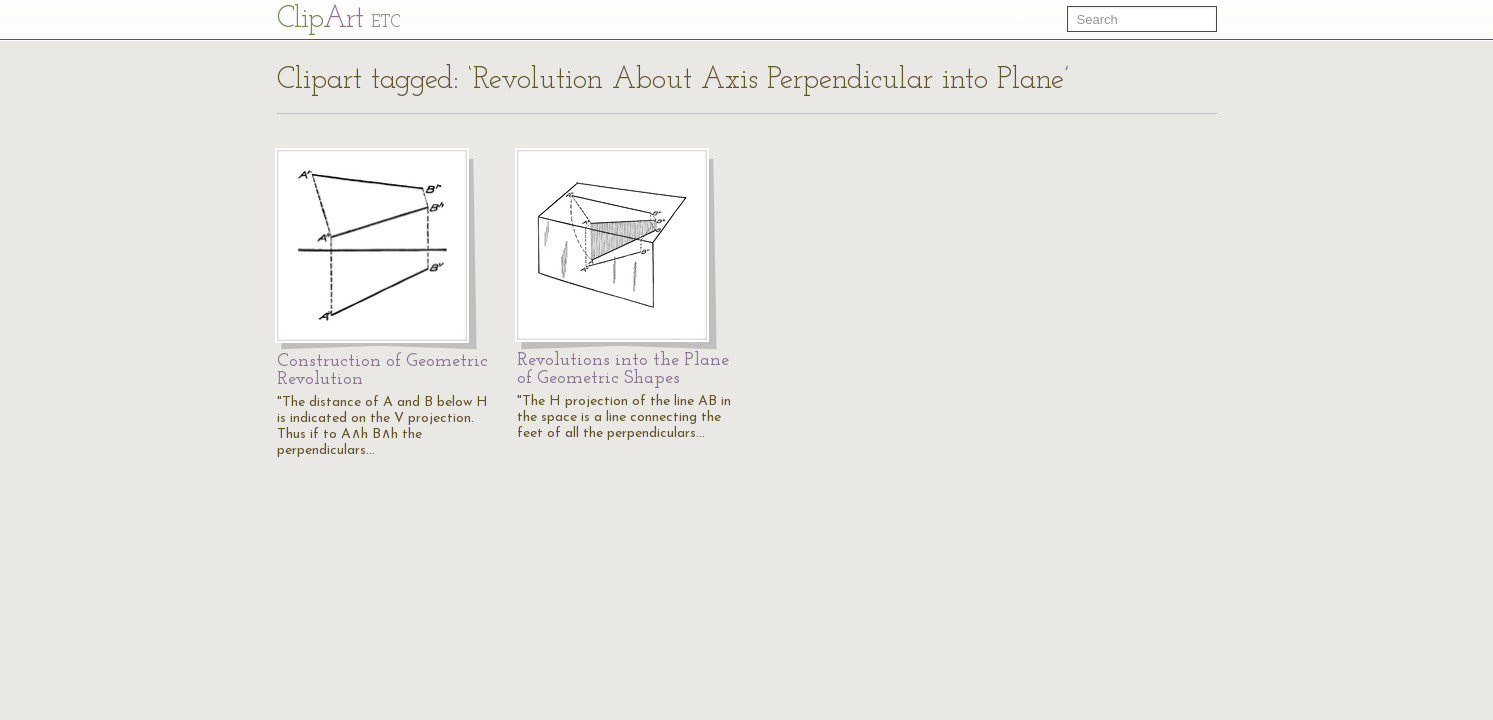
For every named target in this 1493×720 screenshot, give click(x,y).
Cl (338, 19)
